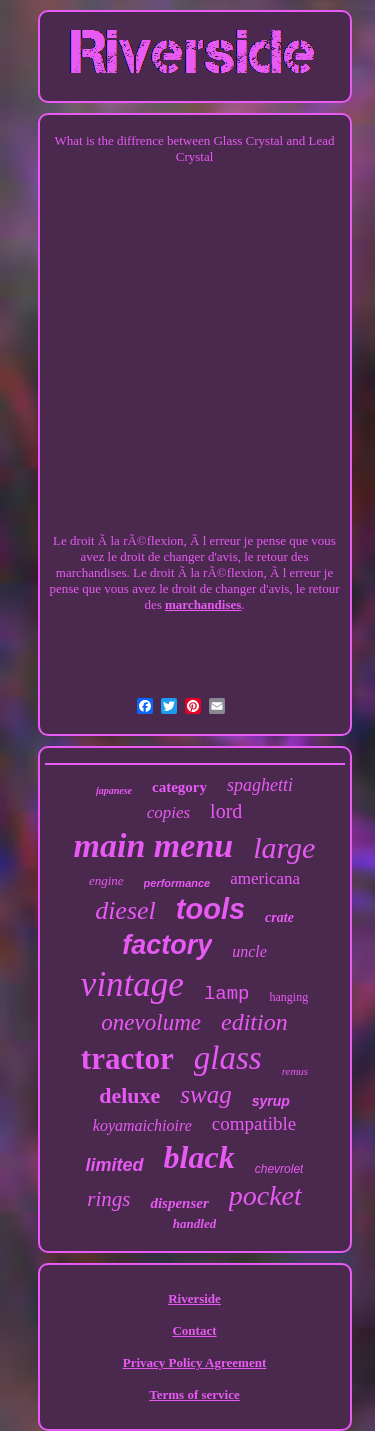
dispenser (179, 1203)
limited (115, 1165)
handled (194, 1223)
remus (295, 1071)
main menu (154, 845)
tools (210, 909)
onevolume (151, 1022)
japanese (114, 790)
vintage (132, 984)
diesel (125, 910)
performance (177, 883)
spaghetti (260, 785)
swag (205, 1094)
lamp (227, 994)
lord (226, 811)
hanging (288, 997)
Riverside (194, 1298)
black (199, 1157)
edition (254, 1022)
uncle (249, 951)
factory (167, 945)
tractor (127, 1058)
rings (108, 1199)
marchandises (203, 604)
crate (279, 917)
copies (168, 812)
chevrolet (279, 1169)
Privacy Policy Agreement (194, 1362)
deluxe (129, 1095)
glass (228, 1058)
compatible (254, 1123)
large (284, 847)
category (179, 787)
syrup (271, 1101)
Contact (194, 1330)
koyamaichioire (142, 1125)
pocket (265, 1195)
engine (106, 880)
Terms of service (194, 1394)
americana (265, 878)
